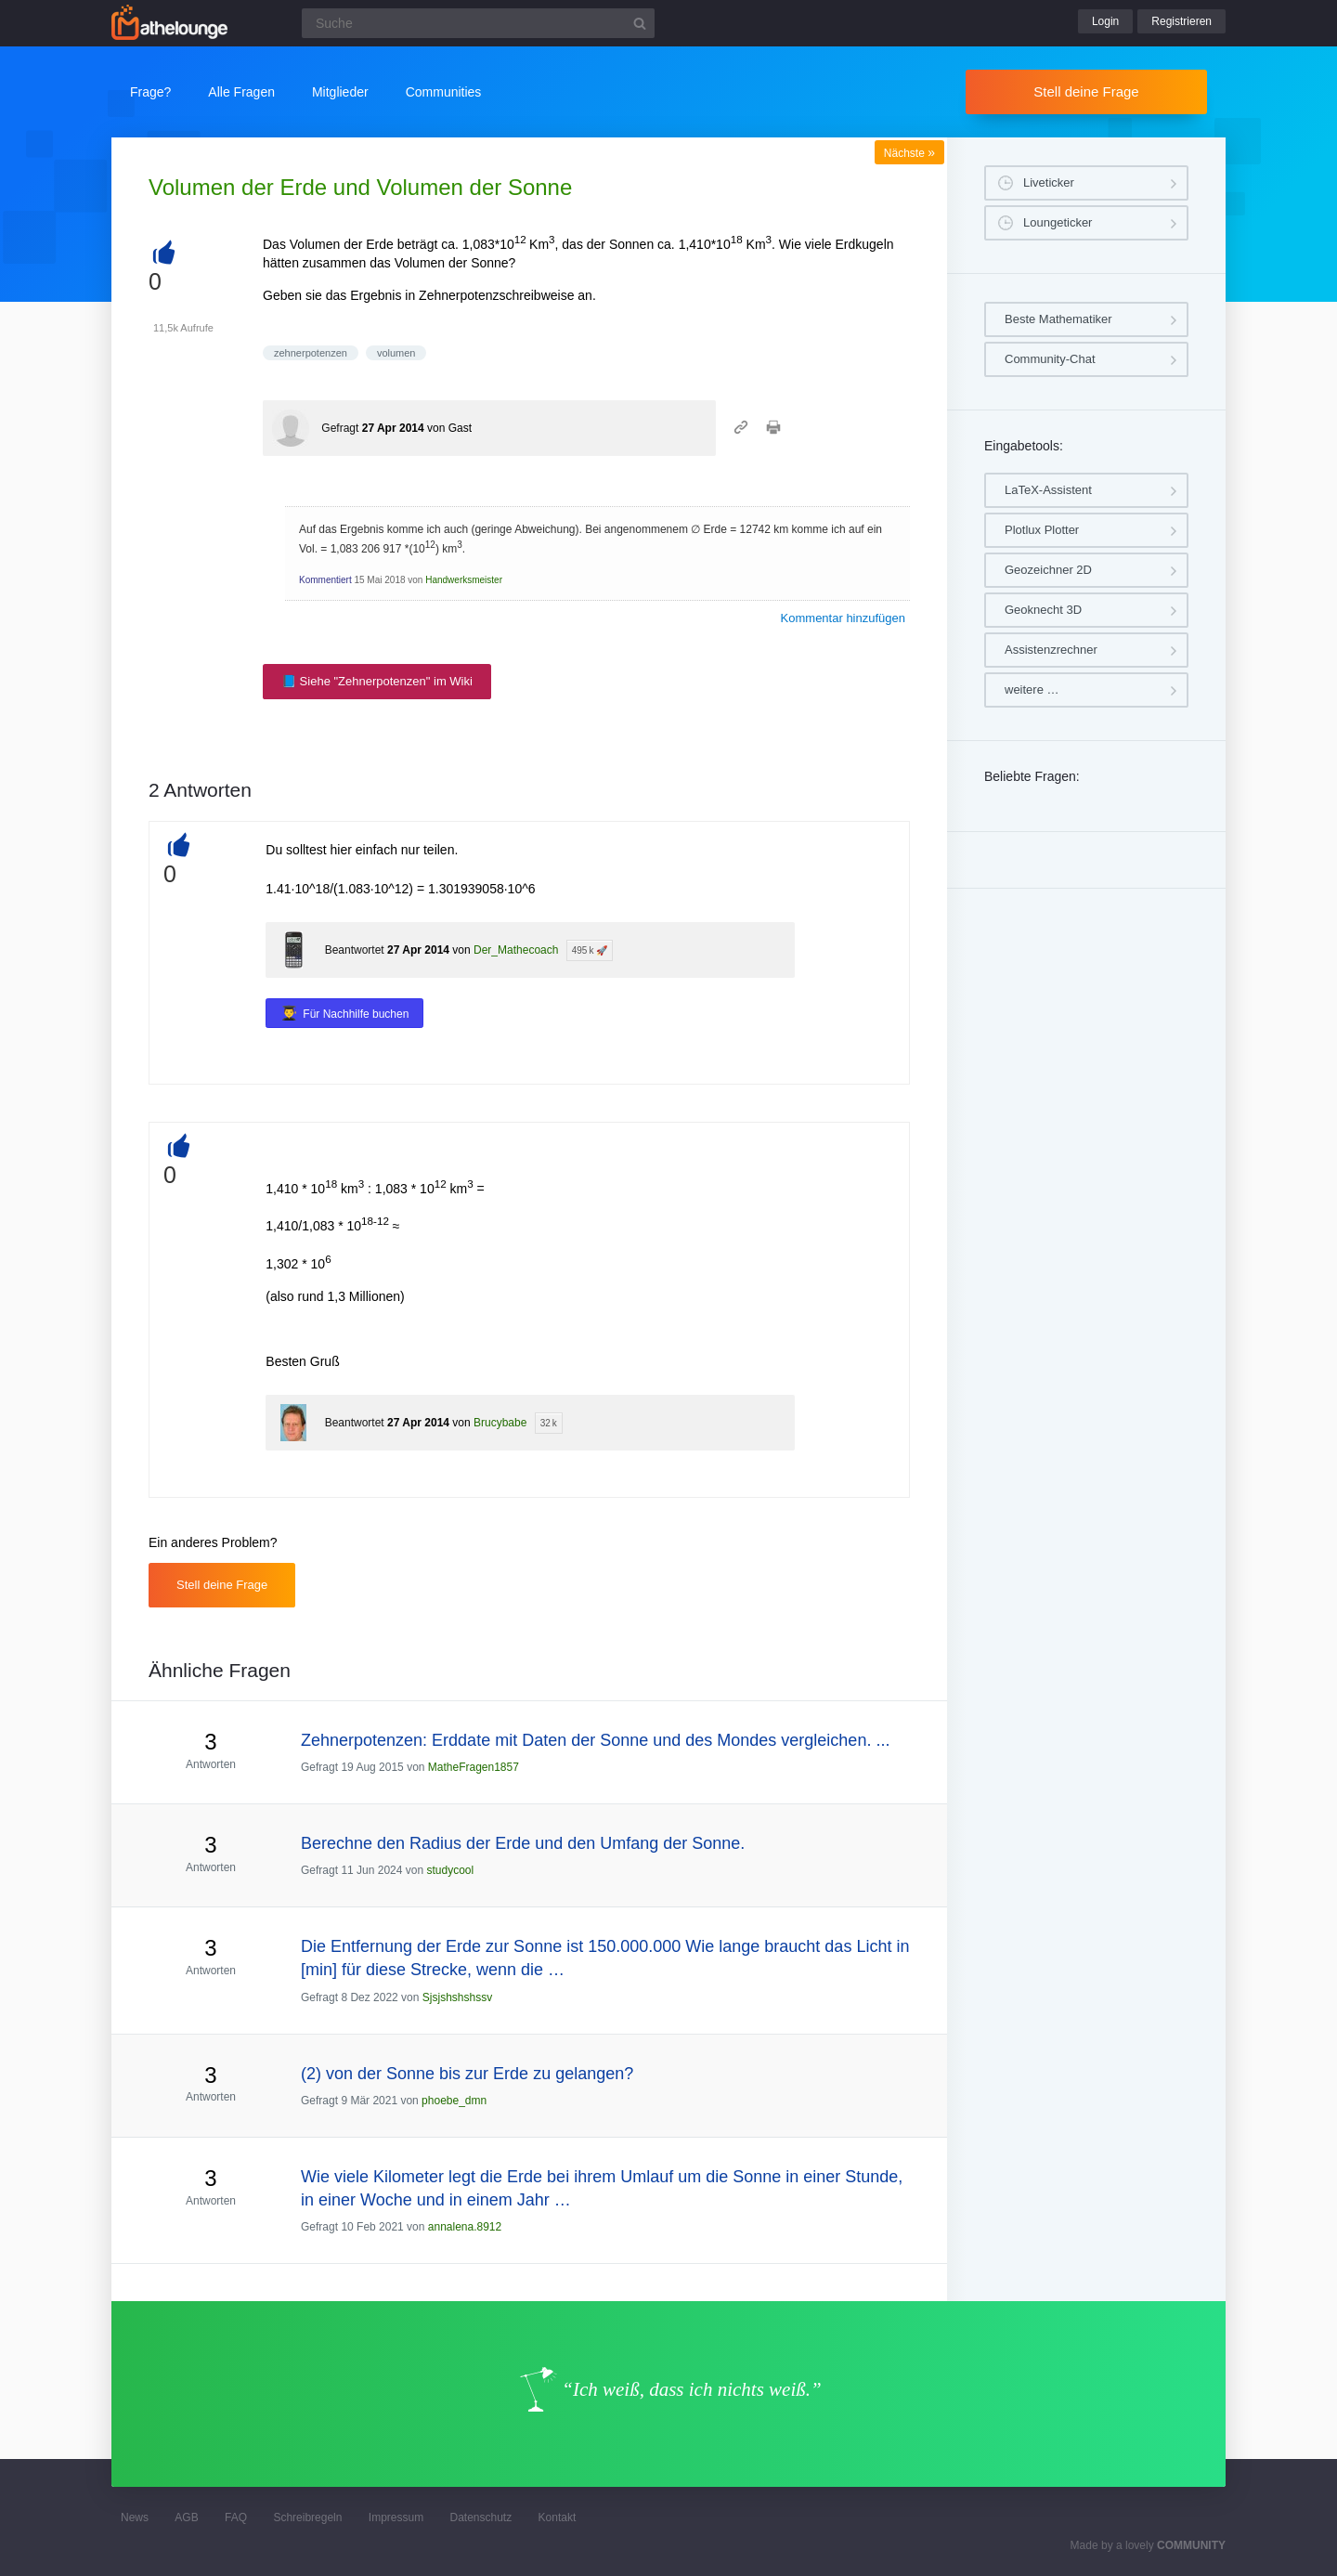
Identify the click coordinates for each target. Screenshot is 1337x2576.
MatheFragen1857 (473, 1767)
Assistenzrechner (1051, 650)
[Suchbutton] (640, 23)
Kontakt (558, 2517)
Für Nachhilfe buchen (356, 1014)
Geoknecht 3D (1043, 610)
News (135, 2517)
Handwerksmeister (463, 580)
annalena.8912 (464, 2226)
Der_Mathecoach (516, 949)
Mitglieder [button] (340, 92)
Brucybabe (500, 1422)
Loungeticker (1057, 222)
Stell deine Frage (1085, 91)
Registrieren (1181, 21)
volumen (396, 352)
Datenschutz (480, 2517)
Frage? (150, 92)
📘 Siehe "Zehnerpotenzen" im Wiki (377, 681)
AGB (186, 2517)
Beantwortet (354, 949)
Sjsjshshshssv (457, 1997)
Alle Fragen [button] (241, 92)
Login (1105, 21)
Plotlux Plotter (1042, 530)
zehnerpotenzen (310, 352)
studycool (450, 1870)
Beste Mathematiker (1058, 319)
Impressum (396, 2517)
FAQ (236, 2517)
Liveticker (1048, 182)
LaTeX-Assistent (1048, 490)
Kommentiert (325, 580)
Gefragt (339, 428)
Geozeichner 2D (1048, 570)
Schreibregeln (307, 2517)
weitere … (1032, 689)
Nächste (909, 153)
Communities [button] (444, 92)
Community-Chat (1050, 359)
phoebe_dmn (454, 2100)
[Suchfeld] (478, 23)
